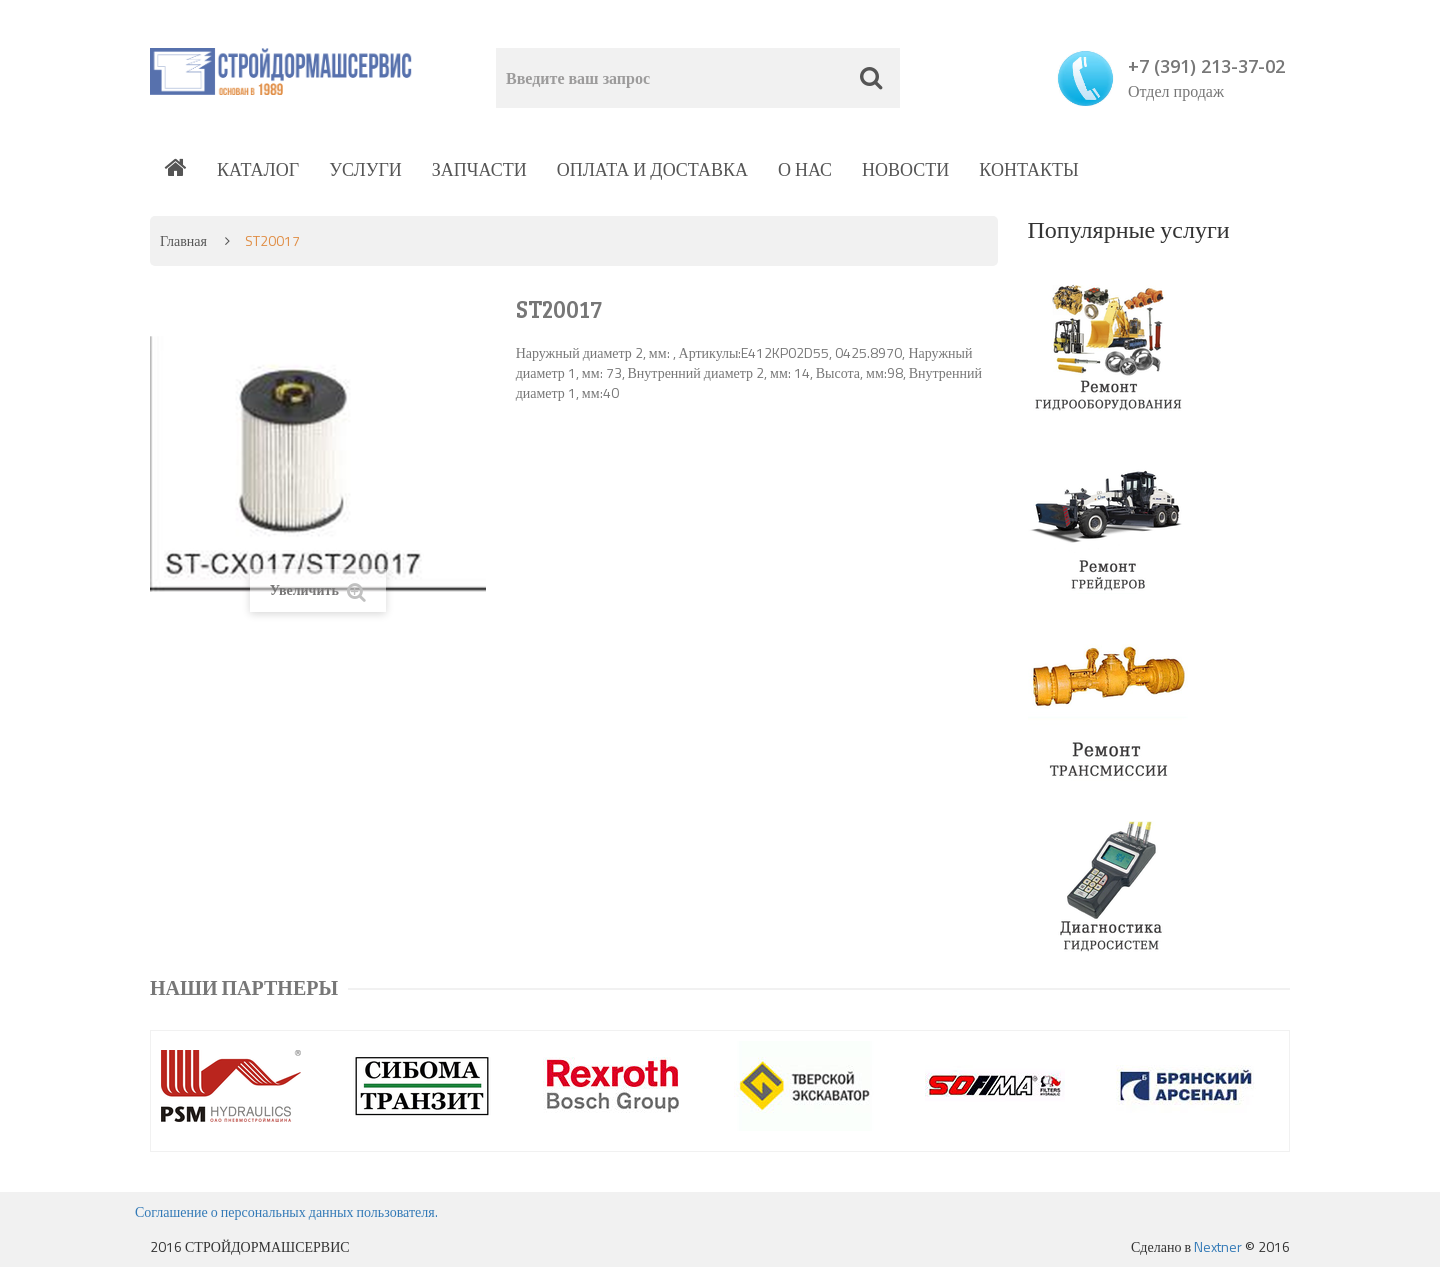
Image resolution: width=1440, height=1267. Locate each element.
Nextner (1218, 1246)
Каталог (258, 169)
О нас (805, 169)
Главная (183, 240)
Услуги (365, 169)
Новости (905, 169)
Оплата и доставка (652, 169)
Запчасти (479, 169)
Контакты (1028, 169)
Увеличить (318, 590)
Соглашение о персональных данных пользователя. (286, 1211)
